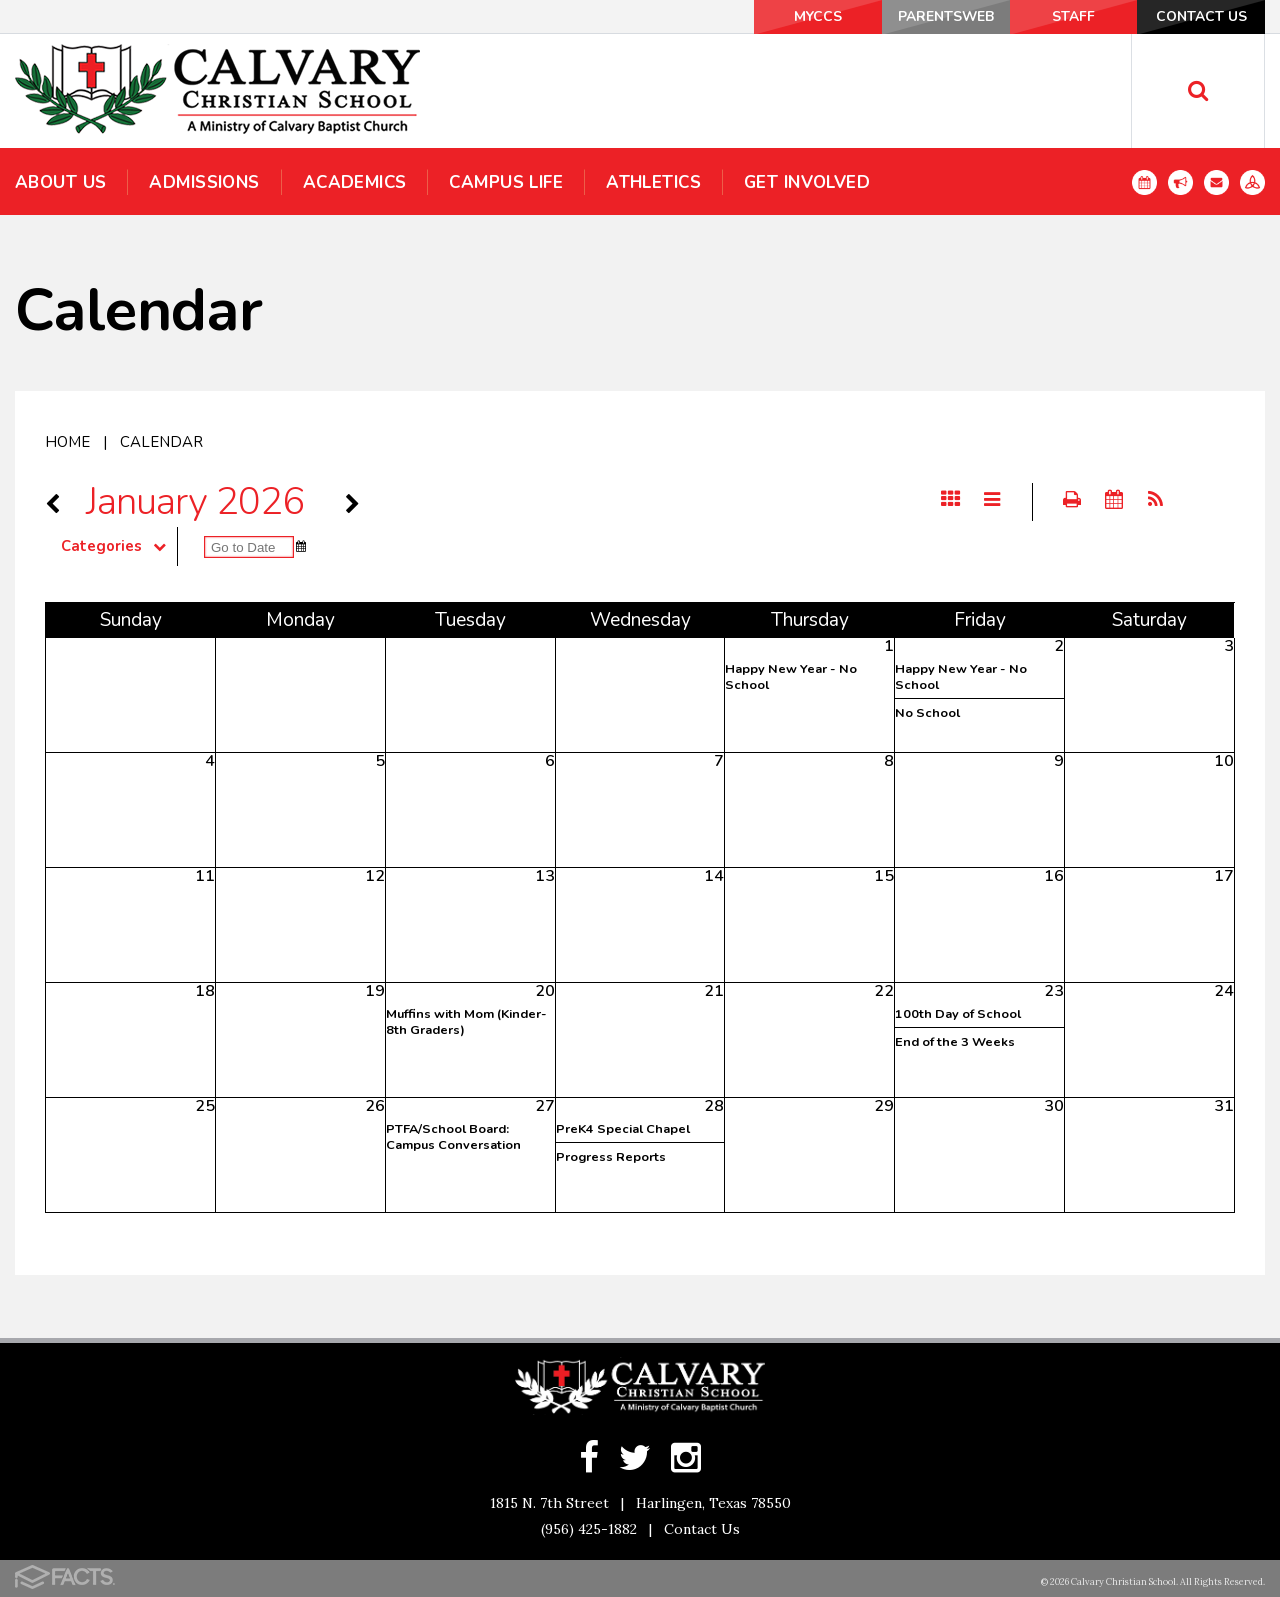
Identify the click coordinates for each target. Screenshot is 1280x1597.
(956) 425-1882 (589, 1529)
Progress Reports (611, 1157)
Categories (119, 546)
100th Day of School (958, 1014)
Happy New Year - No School (791, 677)
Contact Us (1199, 16)
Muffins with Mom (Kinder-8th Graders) (466, 1022)
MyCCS (800, 16)
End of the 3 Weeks (955, 1042)
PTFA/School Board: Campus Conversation (453, 1137)
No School (927, 713)
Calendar (161, 442)
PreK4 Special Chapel (623, 1129)
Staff (1065, 16)
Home (67, 442)
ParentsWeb (932, 16)
